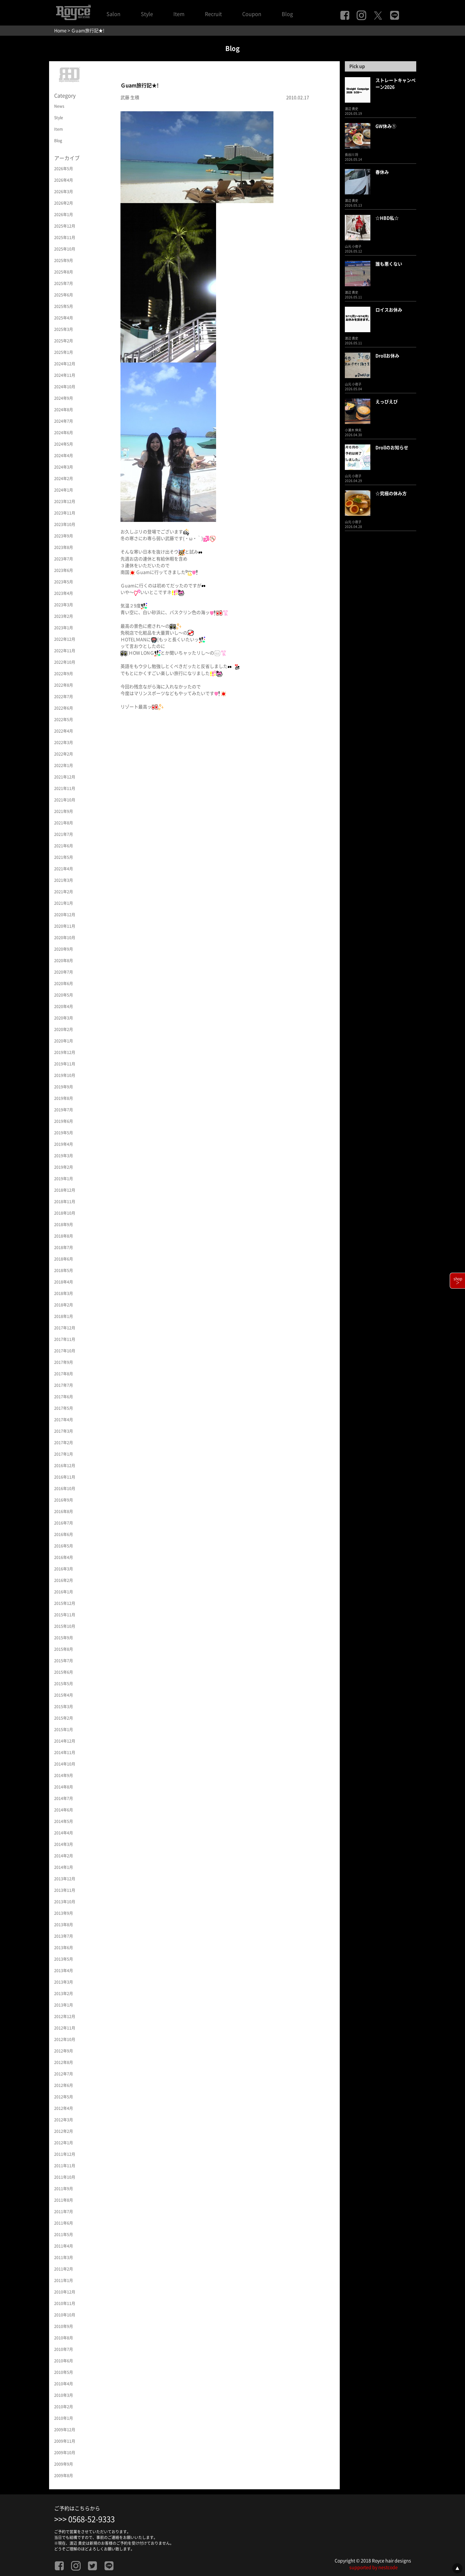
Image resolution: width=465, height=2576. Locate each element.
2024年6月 (63, 433)
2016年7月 (63, 1523)
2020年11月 (64, 926)
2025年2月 (63, 341)
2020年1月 (63, 1041)
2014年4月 (63, 1833)
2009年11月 (64, 2441)
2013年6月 (63, 1948)
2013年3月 (63, 1982)
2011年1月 (63, 2280)
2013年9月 (63, 1913)
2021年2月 (63, 892)
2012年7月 (63, 2074)
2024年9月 (63, 398)
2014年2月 (63, 1856)
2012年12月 (64, 2016)
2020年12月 (64, 915)
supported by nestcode (373, 2567)
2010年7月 (63, 2349)
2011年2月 (63, 2269)
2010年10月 (64, 2315)
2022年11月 (64, 651)
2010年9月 (63, 2326)
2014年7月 (63, 1798)
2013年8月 (63, 1925)
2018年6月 (63, 1259)
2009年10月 (64, 2453)
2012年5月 (63, 2097)
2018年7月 (63, 1247)
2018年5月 (63, 1270)
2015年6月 (63, 1672)
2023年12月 (64, 501)
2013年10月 (64, 1902)
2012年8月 (63, 2062)
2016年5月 (63, 1546)
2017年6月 (63, 1397)
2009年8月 (63, 2475)
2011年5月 (63, 2234)
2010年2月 (63, 2407)
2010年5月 (63, 2372)
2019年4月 (63, 1144)
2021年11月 (64, 788)
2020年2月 (63, 1029)
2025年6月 (63, 295)
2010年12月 (64, 2292)
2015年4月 (63, 1695)
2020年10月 (64, 938)
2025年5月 (63, 306)
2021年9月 (63, 811)
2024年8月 (63, 410)
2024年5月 (63, 444)
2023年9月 (63, 536)
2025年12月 (64, 226)
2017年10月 (64, 1351)
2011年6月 (63, 2223)
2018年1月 (63, 1316)
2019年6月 (63, 1121)
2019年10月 (64, 1075)
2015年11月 (64, 1615)
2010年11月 (64, 2303)
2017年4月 (63, 1420)
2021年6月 (63, 846)
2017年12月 (64, 1328)
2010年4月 (63, 2384)
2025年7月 (63, 283)
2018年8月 (63, 1236)
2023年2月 (63, 616)
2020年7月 (63, 972)
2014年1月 (63, 1867)
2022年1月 (63, 765)
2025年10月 (64, 249)
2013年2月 (63, 1993)
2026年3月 (63, 192)
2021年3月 (63, 880)
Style (147, 14)
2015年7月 (63, 1661)
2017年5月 (63, 1408)
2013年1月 (63, 2005)
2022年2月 (63, 754)
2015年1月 (63, 1729)
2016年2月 (63, 1580)
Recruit (213, 14)
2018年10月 (64, 1213)
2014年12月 (64, 1741)
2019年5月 (63, 1133)
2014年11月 (64, 1752)
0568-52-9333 (91, 2519)
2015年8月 (63, 1649)
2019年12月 (64, 1052)
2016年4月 (63, 1557)
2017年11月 (64, 1339)
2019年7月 (63, 1110)
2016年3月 (63, 1569)
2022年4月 (63, 731)
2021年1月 (63, 903)
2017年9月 (63, 1362)
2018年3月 (63, 1293)
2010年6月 (63, 2361)
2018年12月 (64, 1190)
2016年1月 (63, 1592)
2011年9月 (63, 2189)
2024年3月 (63, 467)
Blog (287, 14)
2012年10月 (64, 2039)
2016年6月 (63, 1534)
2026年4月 (63, 180)
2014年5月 (63, 1821)
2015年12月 (64, 1603)
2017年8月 (63, 1374)
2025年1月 (63, 352)
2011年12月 (64, 2154)
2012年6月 (63, 2085)
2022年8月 (63, 685)
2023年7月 (63, 559)
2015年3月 (63, 1707)
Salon (113, 14)
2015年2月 (63, 1718)
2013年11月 (64, 1890)
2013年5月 (63, 1959)
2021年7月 (63, 834)
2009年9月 (63, 2464)
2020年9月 (63, 949)
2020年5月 (63, 995)
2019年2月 (63, 1167)
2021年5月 (63, 857)
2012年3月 (63, 2120)
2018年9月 (63, 1224)
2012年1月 (63, 2143)
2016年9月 (63, 1500)
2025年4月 (63, 318)
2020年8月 (63, 960)
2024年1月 (63, 490)
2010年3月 (63, 2395)
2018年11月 (64, 1202)
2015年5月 (63, 1684)
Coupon (251, 14)
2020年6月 (63, 983)
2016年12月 (64, 1465)
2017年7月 (63, 1385)
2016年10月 (64, 1488)
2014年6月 (63, 1810)
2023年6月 (63, 570)
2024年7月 (63, 421)
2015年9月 (63, 1638)
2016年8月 (63, 1511)
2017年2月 (63, 1443)
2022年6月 (63, 708)
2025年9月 (63, 260)
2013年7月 (63, 1936)
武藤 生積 (129, 97)
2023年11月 (64, 513)
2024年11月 (64, 375)
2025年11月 (64, 237)
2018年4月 (63, 1282)
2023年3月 (63, 605)
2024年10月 (64, 387)
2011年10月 (64, 2177)
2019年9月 (63, 1087)
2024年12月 (64, 364)
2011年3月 (63, 2257)
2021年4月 (63, 869)
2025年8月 (63, 272)
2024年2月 (63, 478)
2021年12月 (64, 777)
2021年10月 (64, 800)
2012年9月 (63, 2051)
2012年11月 (64, 2028)
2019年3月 (63, 1156)
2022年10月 (64, 662)
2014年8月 (63, 1787)
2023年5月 (63, 582)
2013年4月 (63, 1970)
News (59, 106)
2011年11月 (64, 2166)
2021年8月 (63, 823)
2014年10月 (64, 1764)
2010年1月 (63, 2418)
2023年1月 (63, 628)
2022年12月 (64, 639)
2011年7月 (63, 2212)
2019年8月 (63, 1098)
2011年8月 (63, 2200)
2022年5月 (63, 719)
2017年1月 (63, 1454)
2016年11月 (64, 1477)
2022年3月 (63, 742)
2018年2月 (63, 1305)
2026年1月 (63, 214)
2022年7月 (63, 697)
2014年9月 (63, 1775)
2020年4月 (63, 1006)
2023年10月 (64, 524)
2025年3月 (63, 329)
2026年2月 (63, 203)
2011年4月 (63, 2246)
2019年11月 (64, 1064)
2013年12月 (64, 1879)
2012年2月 (63, 2131)
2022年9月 (63, 674)
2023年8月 (63, 547)
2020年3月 (63, 1018)
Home (60, 30)
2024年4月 (63, 455)
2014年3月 (63, 1844)
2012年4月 (63, 2108)
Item (179, 14)
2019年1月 (63, 1179)
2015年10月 (64, 1626)
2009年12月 (64, 2430)
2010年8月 (63, 2338)
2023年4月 (63, 593)
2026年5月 (63, 169)
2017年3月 (63, 1431)
